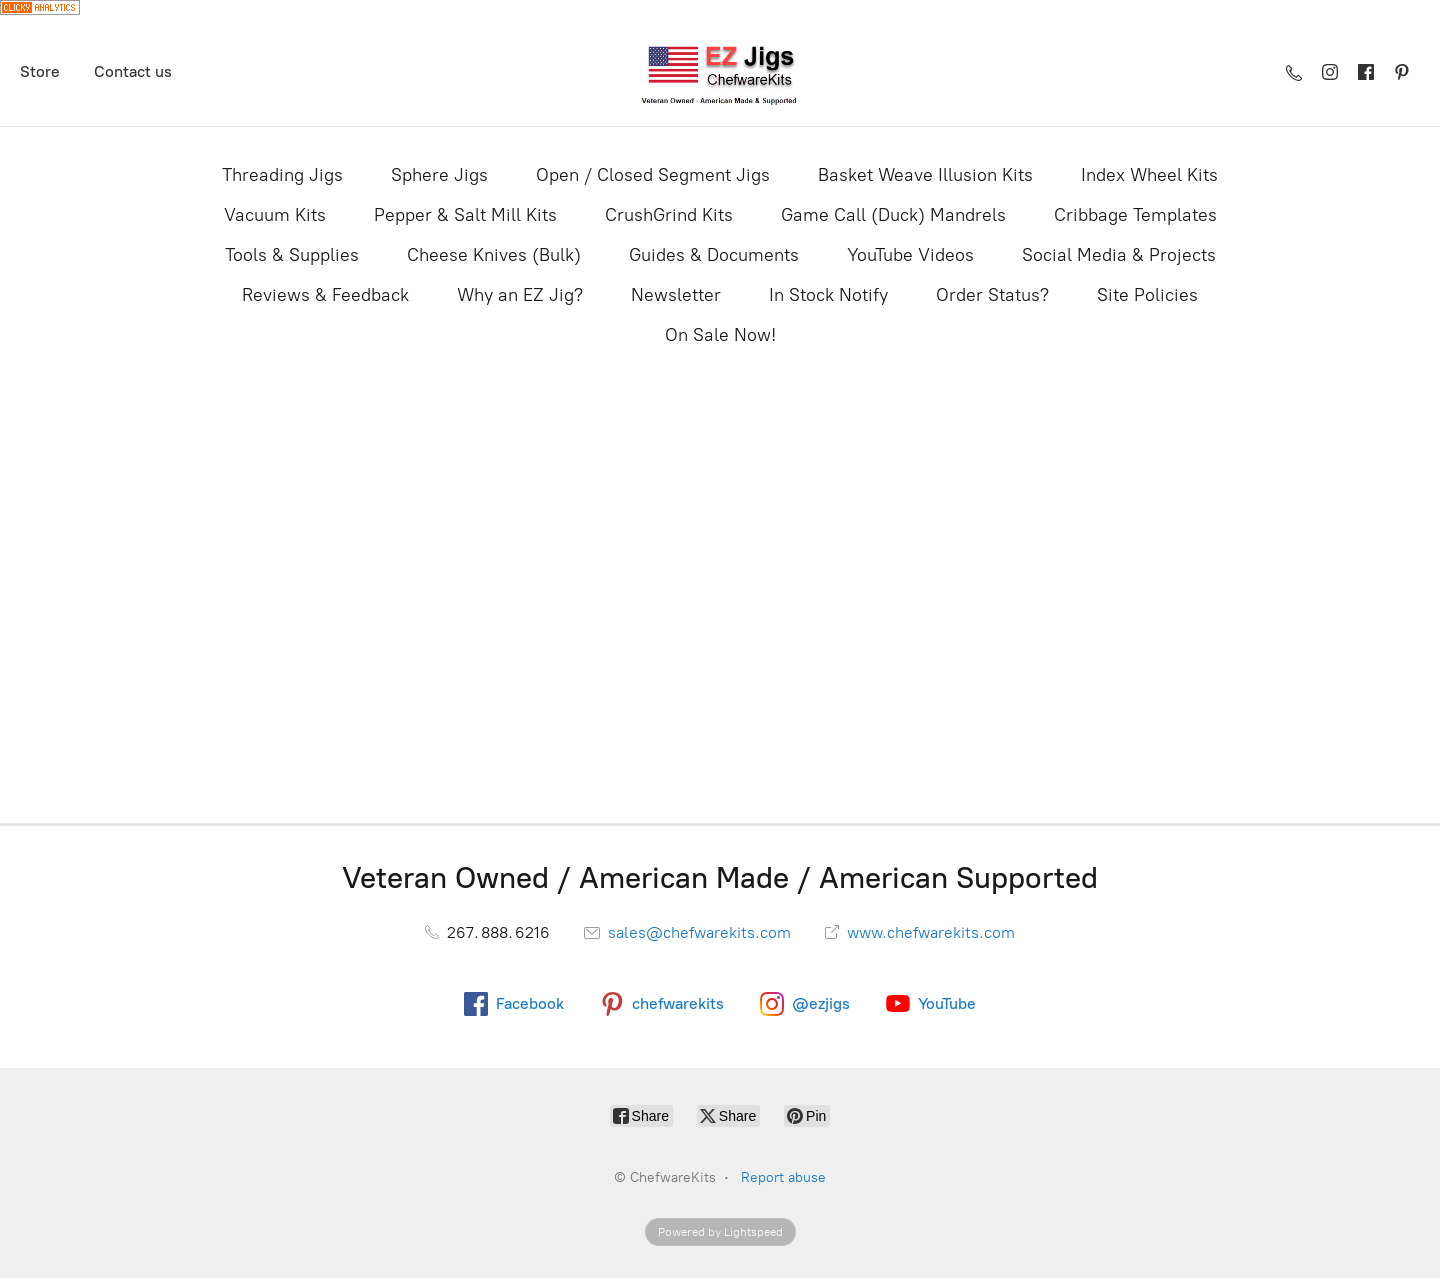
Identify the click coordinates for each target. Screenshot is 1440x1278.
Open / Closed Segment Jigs (653, 175)
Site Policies (1147, 295)
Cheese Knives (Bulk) (494, 255)
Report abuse (783, 1177)
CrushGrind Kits (669, 215)
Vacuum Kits (275, 215)
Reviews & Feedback (325, 295)
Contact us (133, 71)
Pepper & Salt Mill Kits (465, 215)
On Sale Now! (720, 335)
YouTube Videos (910, 255)
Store (40, 71)
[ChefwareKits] (720, 72)
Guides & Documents (714, 255)
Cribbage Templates (1135, 215)
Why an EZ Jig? (520, 295)
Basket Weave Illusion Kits (925, 175)
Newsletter (676, 295)
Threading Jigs (282, 175)
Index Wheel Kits (1149, 175)
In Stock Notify (828, 295)
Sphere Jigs (439, 175)
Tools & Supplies (292, 255)
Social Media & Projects (1119, 255)
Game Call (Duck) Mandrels (893, 215)
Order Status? (992, 295)
